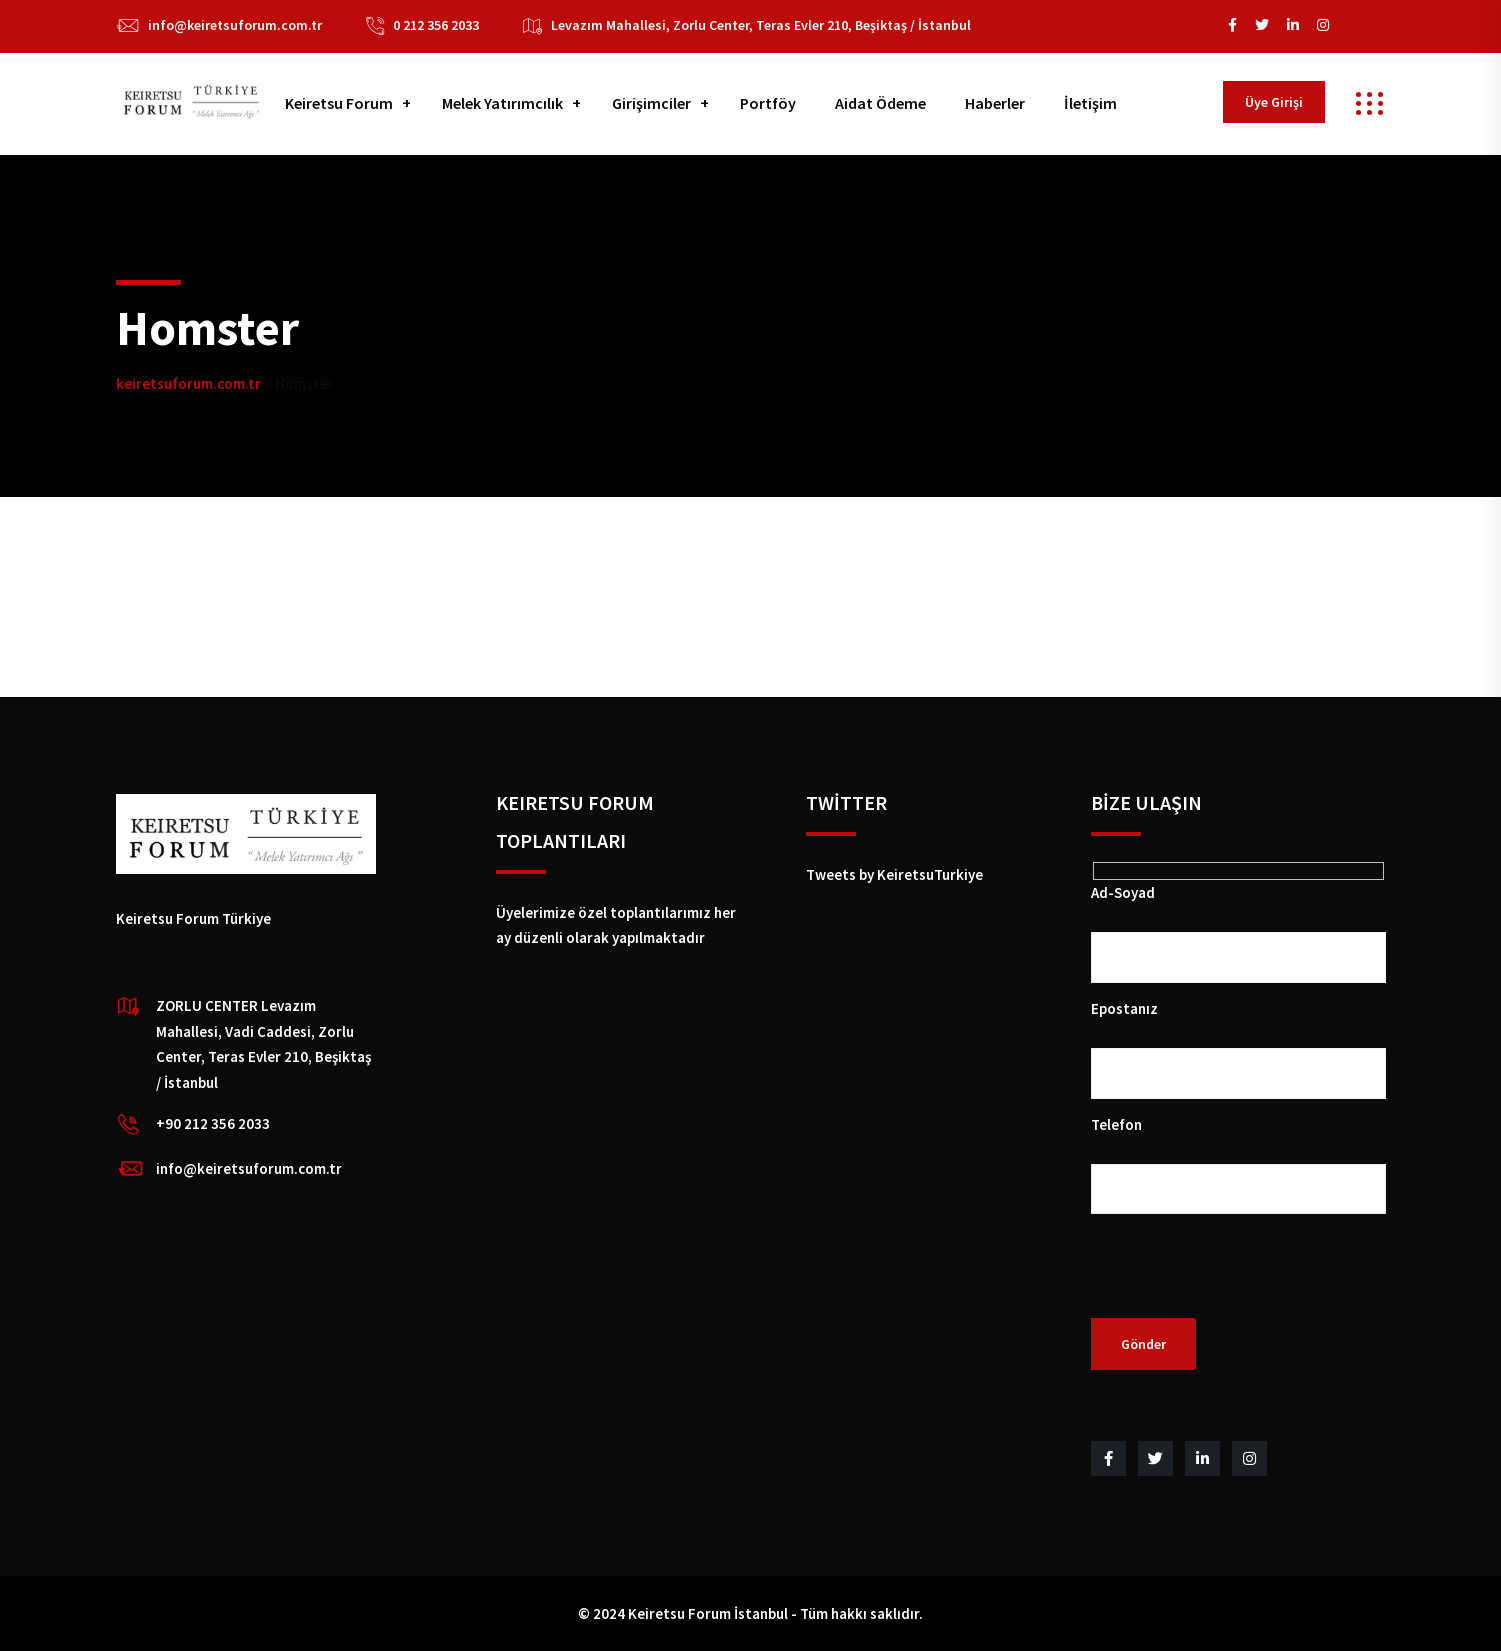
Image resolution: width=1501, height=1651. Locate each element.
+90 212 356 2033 (213, 1123)
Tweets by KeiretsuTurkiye (894, 874)
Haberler (995, 103)
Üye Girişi (1274, 102)
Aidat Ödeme (880, 103)
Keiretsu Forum (339, 103)
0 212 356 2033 (436, 25)
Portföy (768, 103)
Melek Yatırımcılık (502, 103)
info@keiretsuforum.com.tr (235, 25)
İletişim (1090, 103)
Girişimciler (651, 103)
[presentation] (1243, 1279)
